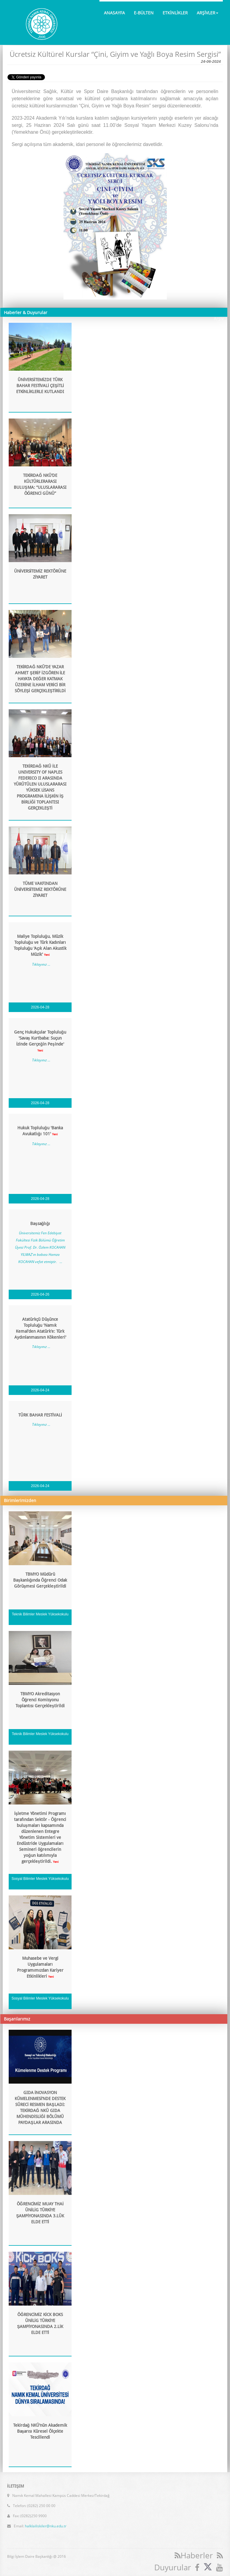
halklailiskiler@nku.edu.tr (45, 2521)
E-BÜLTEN (144, 13)
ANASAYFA (114, 13)
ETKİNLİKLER (175, 13)
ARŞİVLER (207, 13)
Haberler (194, 2555)
